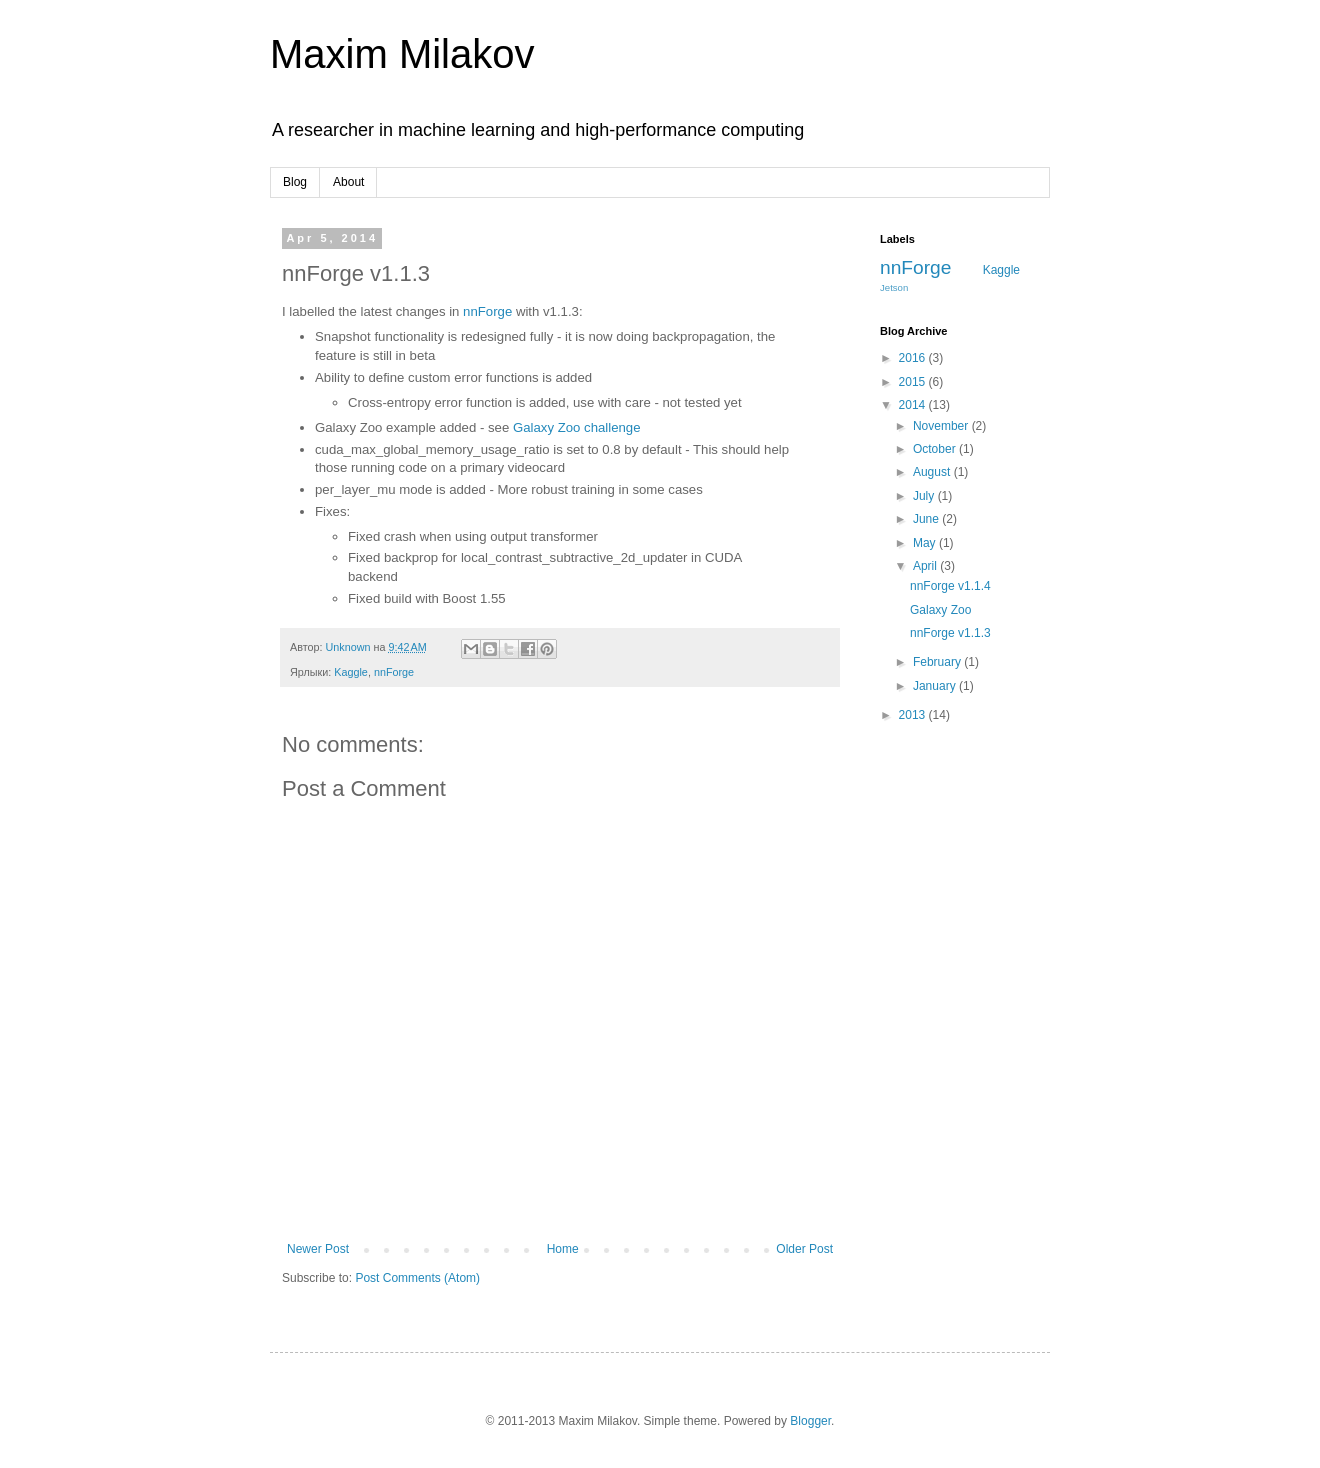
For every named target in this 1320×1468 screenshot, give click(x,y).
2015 (914, 382)
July (925, 496)
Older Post (804, 1249)
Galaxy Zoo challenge (577, 427)
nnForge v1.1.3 (950, 633)
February (938, 662)
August (933, 472)
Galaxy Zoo (940, 610)
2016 (914, 358)
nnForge (487, 311)
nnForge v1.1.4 (950, 586)
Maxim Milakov (402, 54)
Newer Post (318, 1249)
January (936, 686)
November (942, 426)
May (926, 543)
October (936, 449)
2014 (914, 405)
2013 (914, 715)
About (348, 182)
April (926, 566)
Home (563, 1249)
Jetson (894, 287)
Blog (295, 182)
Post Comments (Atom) (417, 1278)
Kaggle (351, 672)
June (927, 519)
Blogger (810, 1421)
